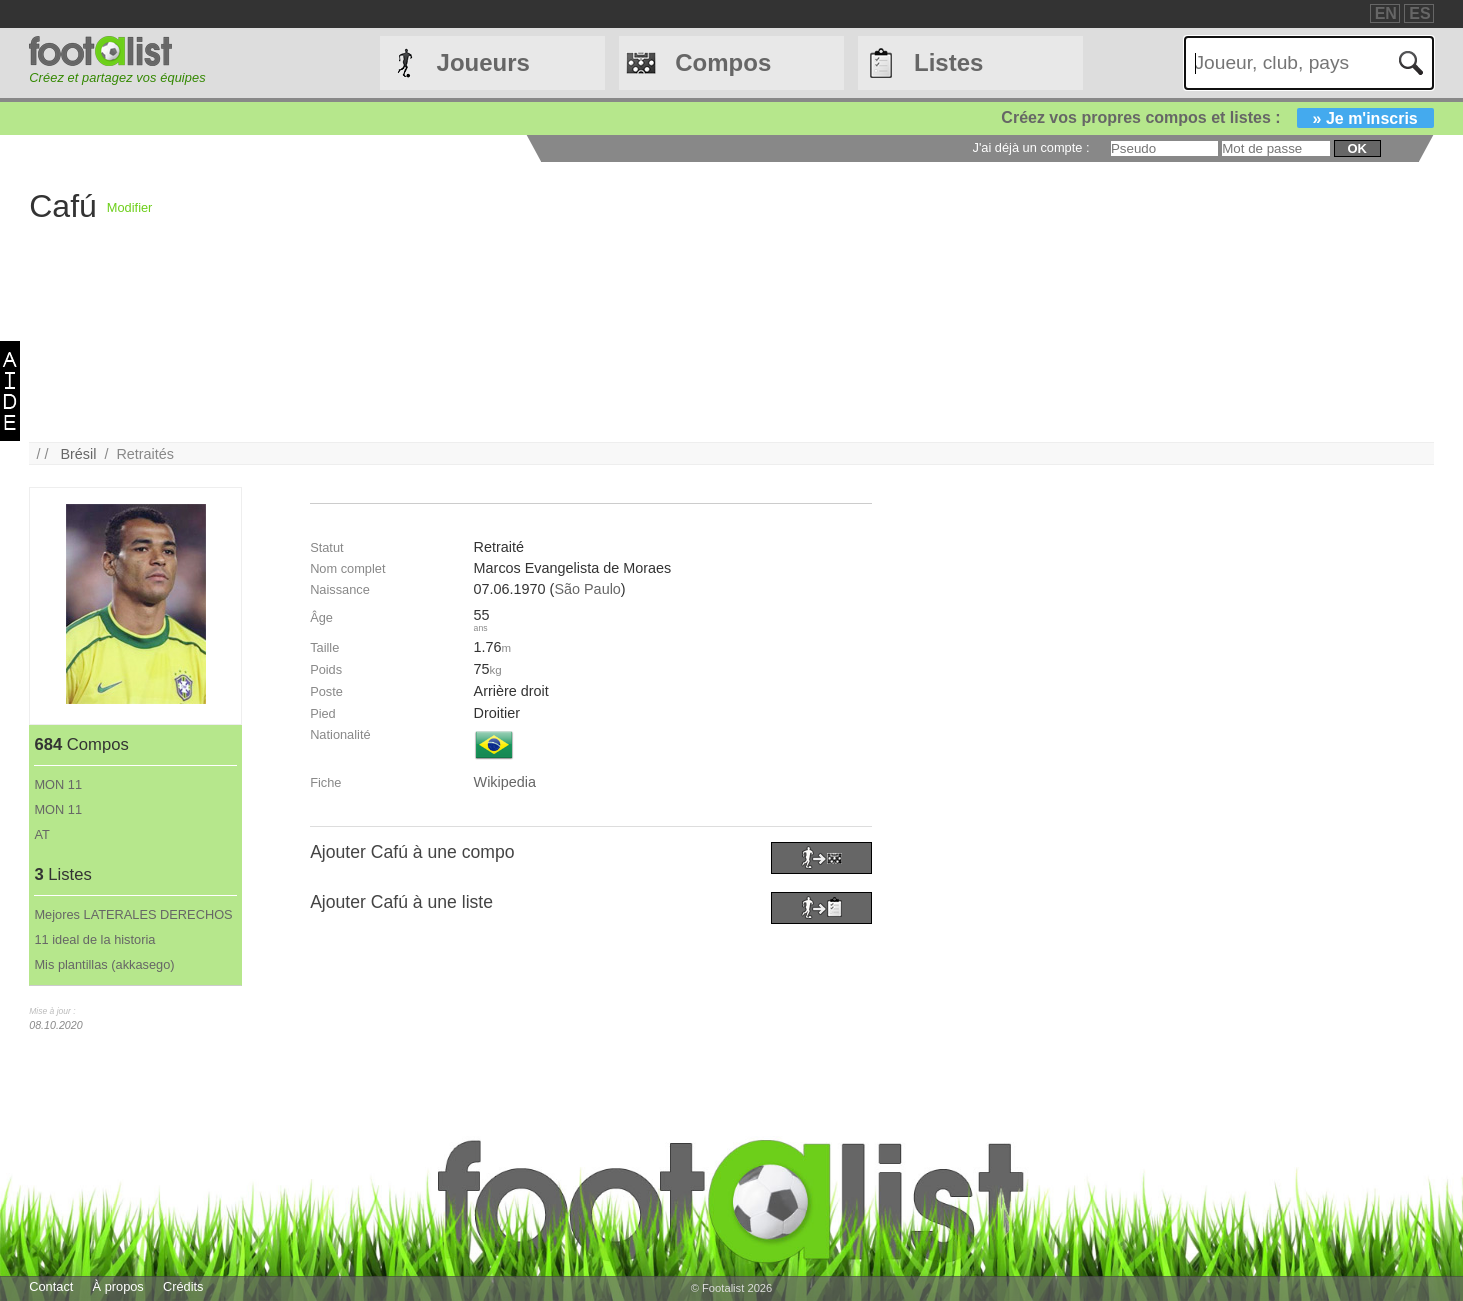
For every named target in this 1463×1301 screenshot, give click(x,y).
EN (1386, 13)
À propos (118, 1286)
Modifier (130, 207)
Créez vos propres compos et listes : (1217, 117)
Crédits (183, 1286)
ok (1357, 148)
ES (1419, 13)
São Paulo (587, 589)
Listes (948, 62)
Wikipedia (505, 782)
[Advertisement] (752, 302)
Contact (51, 1286)
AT (41, 834)
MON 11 (58, 784)
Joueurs (483, 62)
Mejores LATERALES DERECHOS (133, 914)
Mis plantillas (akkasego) (104, 964)
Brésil (78, 454)
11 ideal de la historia (94, 939)
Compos (723, 62)
